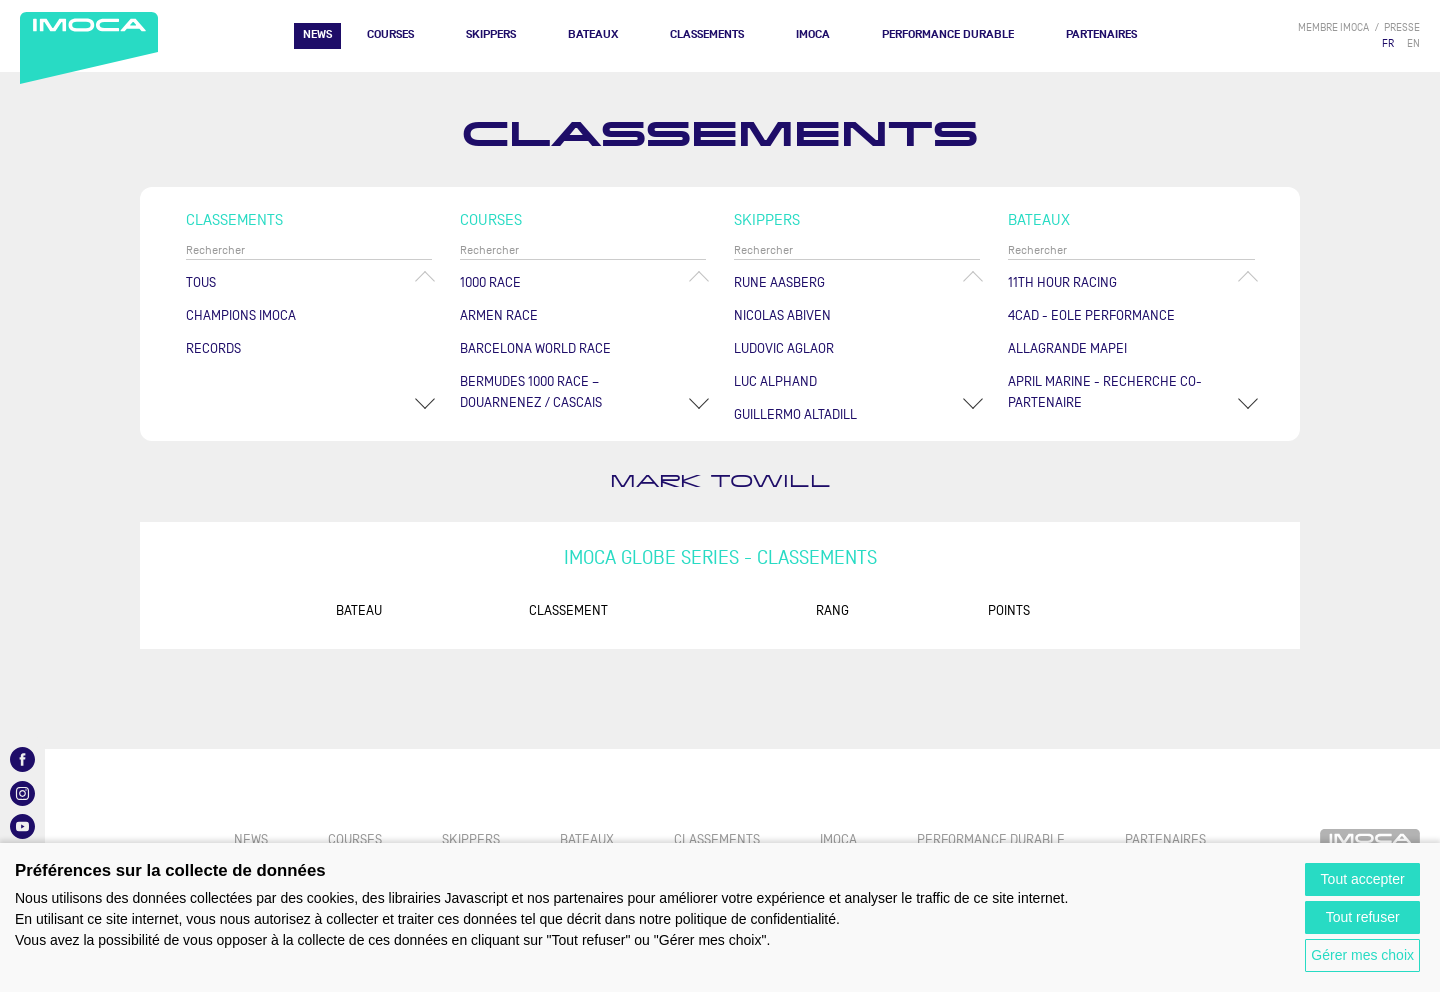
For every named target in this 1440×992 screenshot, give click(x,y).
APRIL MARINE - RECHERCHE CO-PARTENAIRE (1105, 392)
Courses (390, 34)
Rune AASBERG (779, 282)
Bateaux (593, 34)
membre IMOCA (1333, 27)
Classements (707, 34)
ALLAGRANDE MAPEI (1067, 348)
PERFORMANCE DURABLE (948, 34)
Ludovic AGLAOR (784, 348)
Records (213, 348)
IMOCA (813, 34)
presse (1402, 27)
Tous (201, 282)
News (317, 34)
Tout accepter (1363, 879)
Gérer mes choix (1362, 955)
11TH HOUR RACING (1062, 282)
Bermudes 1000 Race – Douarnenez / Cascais (531, 392)
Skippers (491, 34)
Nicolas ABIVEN (782, 315)
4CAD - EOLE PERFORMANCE (1091, 315)
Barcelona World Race (535, 348)
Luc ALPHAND (775, 381)
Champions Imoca (241, 315)
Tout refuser (1363, 917)
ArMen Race (499, 315)
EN (1413, 43)
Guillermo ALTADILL (795, 414)
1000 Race (490, 282)
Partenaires (1101, 34)
